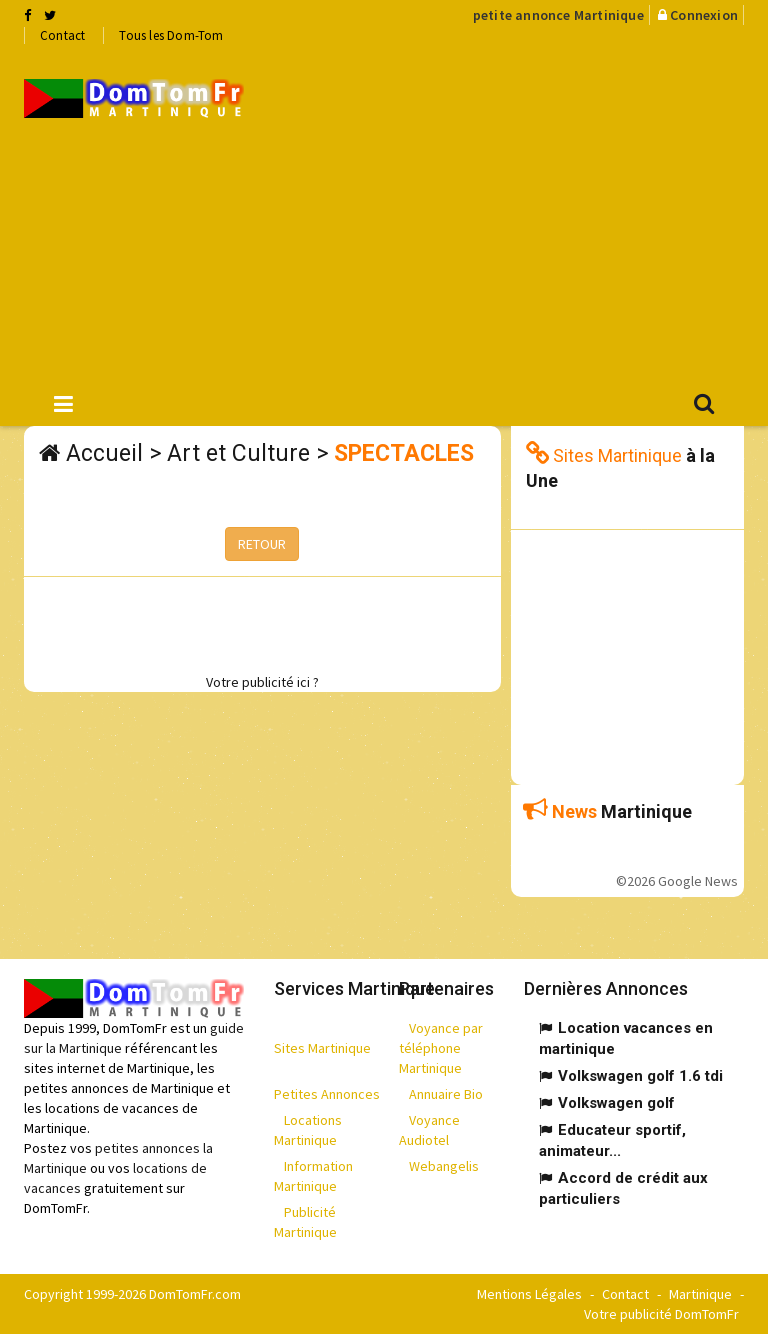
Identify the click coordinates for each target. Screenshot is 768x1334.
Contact (62, 35)
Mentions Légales (529, 1294)
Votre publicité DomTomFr (661, 1314)
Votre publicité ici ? (262, 682)
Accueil (104, 453)
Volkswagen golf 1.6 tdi (640, 1076)
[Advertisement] (521, 211)
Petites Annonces (327, 1094)
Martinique (700, 1294)
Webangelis (444, 1166)
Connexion (704, 15)
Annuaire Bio (446, 1094)
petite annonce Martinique (558, 15)
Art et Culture (238, 453)
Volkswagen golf (616, 1103)
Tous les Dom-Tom (171, 35)
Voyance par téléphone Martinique (441, 1048)
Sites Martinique (322, 1048)
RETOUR (262, 544)
